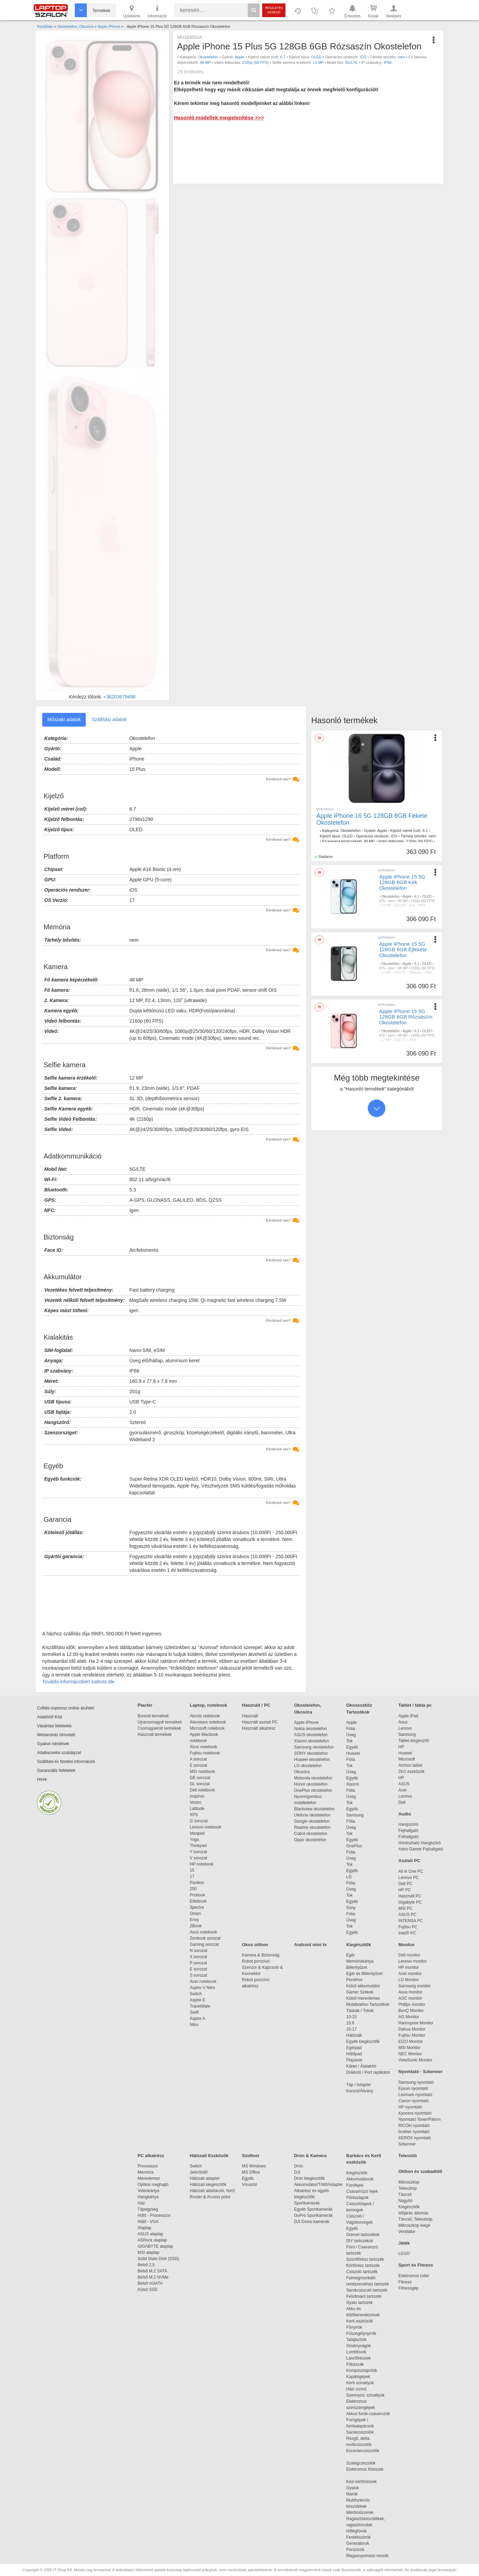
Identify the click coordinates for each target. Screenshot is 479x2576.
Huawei (353, 1753)
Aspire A (197, 2018)
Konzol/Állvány (359, 2091)
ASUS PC (407, 1914)
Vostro (195, 1802)
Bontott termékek (153, 1716)
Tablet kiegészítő (413, 1740)
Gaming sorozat (205, 1944)
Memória (146, 2172)
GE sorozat (201, 1777)
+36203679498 (119, 696)
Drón (298, 2166)
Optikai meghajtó (153, 2184)
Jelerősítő (199, 2172)
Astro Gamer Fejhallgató (420, 1849)
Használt (250, 1716)
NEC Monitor (410, 2053)
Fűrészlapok (360, 2197)
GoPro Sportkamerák (313, 2215)
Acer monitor (410, 1973)
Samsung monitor (414, 1986)
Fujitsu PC (407, 1927)
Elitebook (198, 1901)
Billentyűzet (356, 1967)
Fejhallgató (408, 1830)
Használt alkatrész (259, 1728)
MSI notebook (202, 1771)
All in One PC (410, 1871)
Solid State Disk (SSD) (158, 2258)
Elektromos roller (413, 2275)
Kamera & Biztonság (260, 1955)
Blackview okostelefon (314, 1809)
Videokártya (148, 2190)
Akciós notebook (205, 1716)
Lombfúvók (356, 2352)
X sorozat (198, 1956)
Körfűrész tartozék (362, 2265)
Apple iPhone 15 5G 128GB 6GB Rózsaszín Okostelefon (405, 1016)
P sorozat (198, 1963)
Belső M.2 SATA (152, 2271)
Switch (196, 1993)
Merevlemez (149, 2178)
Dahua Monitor (411, 2029)
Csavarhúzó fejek (365, 2191)
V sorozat (198, 1858)
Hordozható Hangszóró (419, 1842)
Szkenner (407, 2144)
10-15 (351, 2016)
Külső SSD (147, 2289)
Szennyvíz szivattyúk (365, 2395)
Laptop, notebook (208, 1705)
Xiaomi (352, 1784)
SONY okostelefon (311, 1753)
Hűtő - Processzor (154, 2215)
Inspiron (197, 1796)
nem (401, 57)
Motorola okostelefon (313, 1778)
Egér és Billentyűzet (364, 1973)
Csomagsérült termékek (159, 1728)
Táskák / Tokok (360, 2010)
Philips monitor (411, 2004)
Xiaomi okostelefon (311, 1741)
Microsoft (406, 1759)
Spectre (197, 1907)
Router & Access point (210, 2197)
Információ (157, 11)
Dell (402, 1802)
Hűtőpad (354, 2053)
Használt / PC (256, 1705)
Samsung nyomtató (416, 2082)
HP (401, 1746)
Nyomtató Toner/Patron (419, 2119)
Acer (402, 1790)
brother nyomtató (414, 2131)
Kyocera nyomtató (415, 2113)
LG (349, 1876)
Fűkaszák (355, 2364)
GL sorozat (200, 1783)
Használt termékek (155, 1734)
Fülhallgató (408, 1836)
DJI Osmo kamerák (312, 2221)
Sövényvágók (362, 2345)
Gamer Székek (359, 1992)
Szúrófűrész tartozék (365, 2259)
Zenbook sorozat (205, 1938)
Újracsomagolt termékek (160, 1722)
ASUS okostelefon (310, 1734)
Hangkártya (148, 2197)
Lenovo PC (408, 1877)
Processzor (148, 2166)
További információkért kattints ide (78, 1681)
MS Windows (254, 2166)
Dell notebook (202, 1790)
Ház (141, 2203)
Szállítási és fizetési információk (66, 1761)
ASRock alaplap (153, 2240)
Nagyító (405, 2200)
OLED (316, 57)
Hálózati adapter (205, 2178)
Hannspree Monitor (415, 2023)
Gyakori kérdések (53, 1743)
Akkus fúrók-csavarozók (368, 2413)
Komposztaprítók (361, 2370)
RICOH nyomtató (414, 2125)
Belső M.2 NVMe (154, 2277)
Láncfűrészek (361, 2358)
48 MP (205, 62)
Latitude (197, 1808)
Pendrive (354, 1979)
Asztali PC (409, 1860)
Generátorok (357, 2543)
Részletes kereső (274, 10)
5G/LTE (351, 62)
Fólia (350, 1728)
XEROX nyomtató (414, 2138)
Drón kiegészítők (309, 2178)
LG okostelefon (308, 1765)
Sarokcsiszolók (362, 2432)
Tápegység (148, 2209)
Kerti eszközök (359, 2321)
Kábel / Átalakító (362, 2066)
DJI (297, 2172)
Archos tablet (410, 1765)
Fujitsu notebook (205, 1753)
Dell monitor (409, 1955)
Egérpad (354, 2047)
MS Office (251, 2172)
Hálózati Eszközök (209, 2155)
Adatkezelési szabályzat (59, 1752)
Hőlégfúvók (356, 2531)
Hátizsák (354, 2035)
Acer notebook (203, 1981)
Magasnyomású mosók (367, 2555)
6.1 (425, 830)
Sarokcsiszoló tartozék (366, 2290)
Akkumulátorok (363, 2179)
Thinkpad (198, 1845)
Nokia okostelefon (310, 1728)
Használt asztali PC (260, 1722)
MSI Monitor (409, 2047)
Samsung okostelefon (314, 1747)
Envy (194, 1919)
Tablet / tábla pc (415, 1705)
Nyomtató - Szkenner (420, 2071)
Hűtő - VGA (148, 2221)
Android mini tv (310, 1944)
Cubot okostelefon (310, 1833)
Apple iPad (408, 1716)
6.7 (282, 57)
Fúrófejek (358, 2185)
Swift (194, 2012)
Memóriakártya (359, 1961)
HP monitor (408, 1967)
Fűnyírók (354, 2327)
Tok (349, 1741)
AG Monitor (408, 2016)
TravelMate (201, 2006)
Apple (239, 57)
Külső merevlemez (363, 1998)
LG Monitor (408, 1979)
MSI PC (405, 1908)
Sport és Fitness (415, 2265)
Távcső (405, 2194)
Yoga (194, 1839)
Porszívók (355, 2549)
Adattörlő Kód (49, 1717)
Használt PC (409, 1896)
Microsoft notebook (207, 1728)
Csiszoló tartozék (361, 2271)
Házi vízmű (356, 2389)
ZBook (196, 1926)
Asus (403, 1722)
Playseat (354, 2060)
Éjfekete (415, 973)
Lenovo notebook (205, 1827)
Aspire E (197, 2000)
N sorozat (198, 1950)
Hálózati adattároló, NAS (212, 2190)
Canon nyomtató (413, 2100)
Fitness (405, 2282)
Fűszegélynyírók (362, 2333)
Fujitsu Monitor (411, 2035)
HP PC (404, 1889)
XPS (194, 1814)
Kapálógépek (358, 2376)
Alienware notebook (208, 1722)
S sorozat (198, 1975)
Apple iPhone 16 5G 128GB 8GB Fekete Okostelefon (371, 819)
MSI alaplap (148, 2252)
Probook (197, 1895)
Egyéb (352, 1747)
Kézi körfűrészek (365, 2481)
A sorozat (198, 1759)
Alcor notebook (203, 1746)
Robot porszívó (256, 1961)
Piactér (145, 1705)
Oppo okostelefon (310, 1839)
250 (193, 1888)
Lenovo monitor (412, 1961)
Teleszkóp (407, 2188)
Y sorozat (198, 1851)
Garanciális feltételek (56, 1770)
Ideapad (197, 1833)
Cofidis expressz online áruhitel (65, 1708)
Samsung (355, 1815)
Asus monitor (410, 1992)
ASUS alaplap (151, 2234)
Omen (195, 1913)
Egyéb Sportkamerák (314, 2209)
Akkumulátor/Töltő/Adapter (318, 2184)
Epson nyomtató (413, 2088)
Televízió (407, 2155)
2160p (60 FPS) (255, 62)
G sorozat (199, 1821)
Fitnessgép (408, 2288)
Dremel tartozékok (366, 2234)
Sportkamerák (307, 2203)
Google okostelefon (311, 1821)
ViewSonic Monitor (415, 2060)
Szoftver (250, 2155)
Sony (350, 1907)
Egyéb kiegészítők (362, 2041)
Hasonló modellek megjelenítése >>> (219, 117)
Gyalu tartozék (359, 2302)
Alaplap (144, 2227)
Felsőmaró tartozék (364, 2296)
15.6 (350, 2023)
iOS (363, 57)
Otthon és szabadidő (420, 2171)
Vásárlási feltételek (54, 1726)
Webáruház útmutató (56, 1734)
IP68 (388, 62)
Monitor (406, 1944)
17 (192, 1876)
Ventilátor (407, 2231)
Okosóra (301, 1771)
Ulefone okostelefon (312, 1815)
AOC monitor (410, 1998)
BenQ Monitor (411, 2010)
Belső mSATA (151, 2283)
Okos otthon (255, 1944)
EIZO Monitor (410, 2041)
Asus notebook (203, 1932)
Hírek (42, 1779)
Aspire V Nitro (204, 1987)
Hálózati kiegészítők (208, 2184)
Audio (404, 1813)
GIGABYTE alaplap (156, 2246)
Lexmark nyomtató (415, 2094)
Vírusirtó (249, 2184)
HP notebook (201, 1864)
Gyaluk (360, 2487)
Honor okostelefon (310, 1784)
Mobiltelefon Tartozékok (367, 2004)
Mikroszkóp (408, 2182)
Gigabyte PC (410, 1902)
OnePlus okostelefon (313, 1790)
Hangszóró (408, 1824)
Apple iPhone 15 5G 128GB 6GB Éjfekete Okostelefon (403, 949)
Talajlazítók (356, 2339)
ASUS (404, 1783)
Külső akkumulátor (363, 1986)
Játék (404, 2243)
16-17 (351, 2029)
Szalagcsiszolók (360, 2463)
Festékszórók (358, 2537)
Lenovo (405, 1728)
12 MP (318, 62)
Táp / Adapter (358, 2084)
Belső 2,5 (146, 2264)
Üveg (351, 1734)
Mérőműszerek (359, 2512)
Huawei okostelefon (312, 1759)
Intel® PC (407, 1933)
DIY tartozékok (359, 2240)
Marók (356, 2494)
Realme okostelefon (312, 1827)
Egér (350, 1955)
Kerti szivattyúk (360, 2382)
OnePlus (354, 1846)
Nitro (194, 2024)
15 (192, 1870)
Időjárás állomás (413, 2213)
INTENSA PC (410, 1920)
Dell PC (405, 1883)
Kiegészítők (358, 1944)
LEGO (404, 2253)
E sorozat (198, 1765)
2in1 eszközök (411, 1771)
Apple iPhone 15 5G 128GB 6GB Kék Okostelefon (402, 882)
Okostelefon (208, 57)
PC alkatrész (151, 2155)
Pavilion (197, 1882)
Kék (412, 905)
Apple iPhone (306, 1722)
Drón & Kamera (310, 2155)
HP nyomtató (410, 2107)
